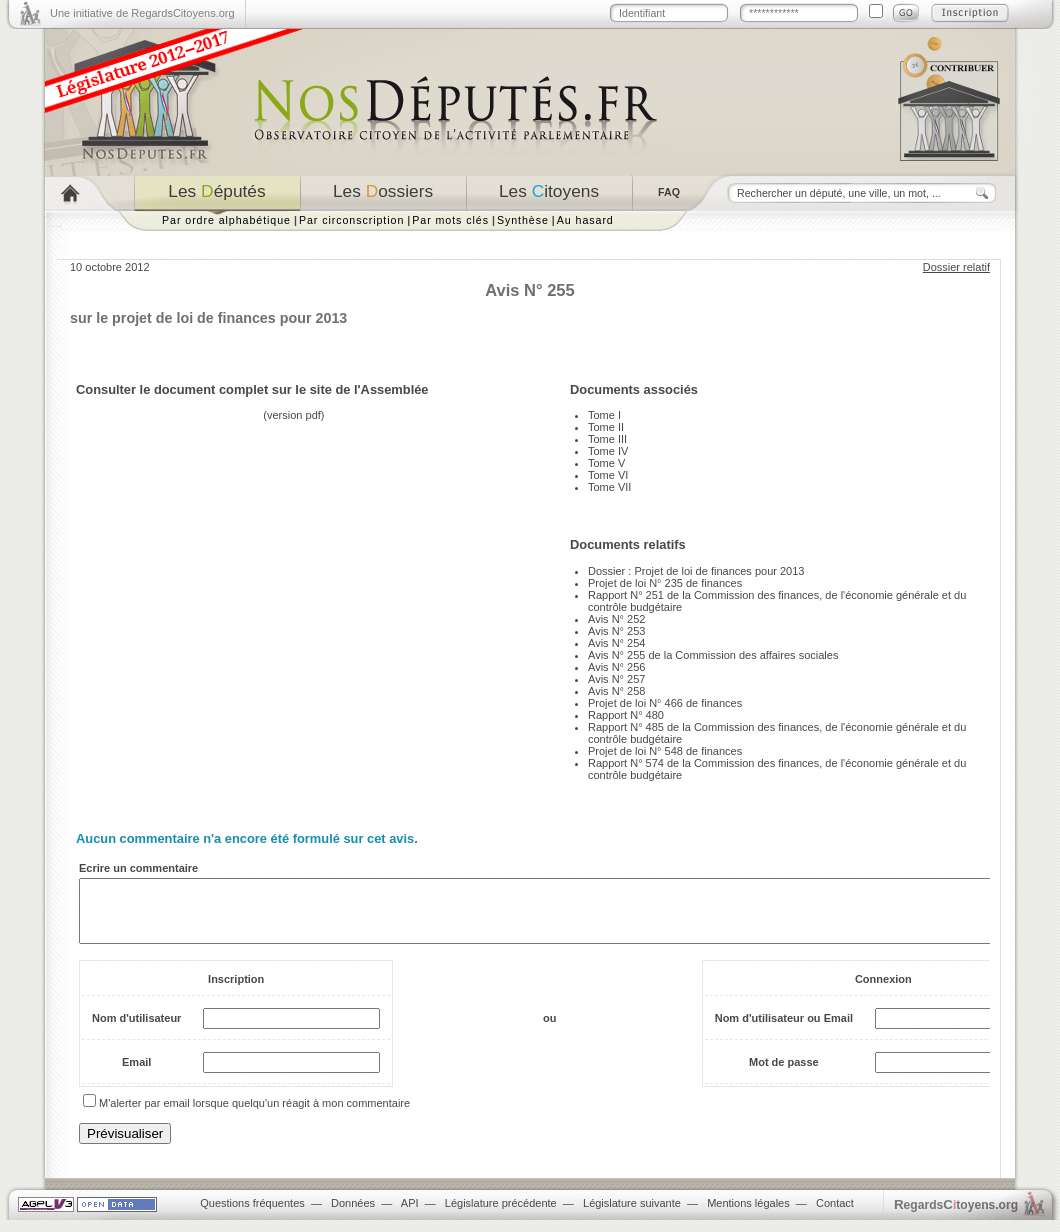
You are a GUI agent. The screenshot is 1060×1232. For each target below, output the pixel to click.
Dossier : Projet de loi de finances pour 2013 (696, 571)
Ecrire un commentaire (138, 868)
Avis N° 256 (616, 667)
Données (353, 1215)
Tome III (607, 439)
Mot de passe (784, 1074)
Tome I (604, 415)
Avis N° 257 (616, 679)
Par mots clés (450, 220)
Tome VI (608, 475)
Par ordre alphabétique (226, 220)
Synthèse (523, 220)
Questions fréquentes (252, 1215)
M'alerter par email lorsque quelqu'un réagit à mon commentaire (254, 1115)
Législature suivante (632, 1215)
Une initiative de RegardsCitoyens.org (142, 13)
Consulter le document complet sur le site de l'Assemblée (252, 389)
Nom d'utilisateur (136, 1030)
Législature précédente (501, 1215)
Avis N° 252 (616, 619)
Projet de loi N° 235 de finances (665, 583)
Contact (835, 1215)
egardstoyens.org (956, 1216)
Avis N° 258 (616, 691)
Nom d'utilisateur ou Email (784, 1030)
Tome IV (608, 451)
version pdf (294, 415)
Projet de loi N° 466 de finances (665, 703)
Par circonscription (351, 220)
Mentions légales (748, 1215)
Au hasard (585, 220)
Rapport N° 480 (626, 715)
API (410, 1215)
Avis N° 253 (616, 631)
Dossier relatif (956, 267)
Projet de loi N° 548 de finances (665, 751)
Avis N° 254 (616, 643)
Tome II (606, 427)
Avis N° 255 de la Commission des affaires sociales (713, 655)
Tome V (606, 463)
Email (136, 1074)
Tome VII (609, 487)
